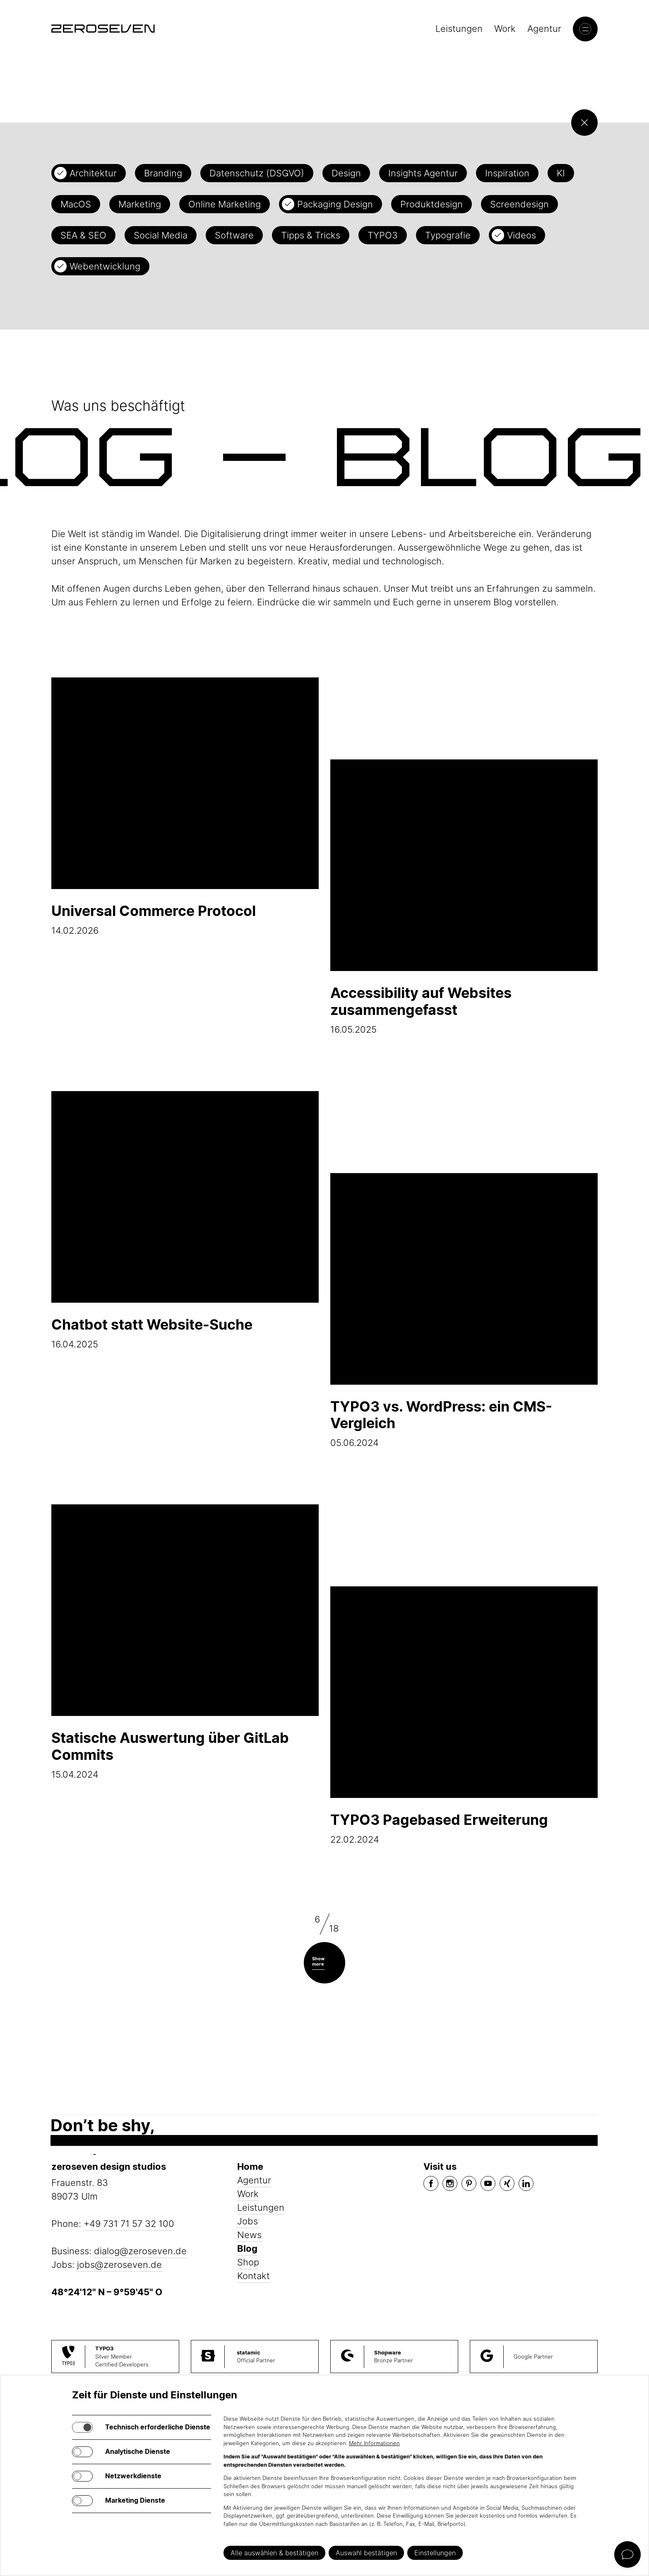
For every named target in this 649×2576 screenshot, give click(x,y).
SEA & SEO (83, 235)
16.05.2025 (464, 897)
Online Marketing (224, 204)
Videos (521, 235)
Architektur (93, 173)
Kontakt (253, 2275)
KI (561, 173)
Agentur (544, 28)
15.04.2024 (185, 1642)
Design (346, 173)
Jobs (247, 2221)
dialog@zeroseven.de (140, 2251)
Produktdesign (431, 204)
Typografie (448, 235)
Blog (247, 2248)
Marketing (139, 204)
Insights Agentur (423, 173)
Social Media (160, 235)
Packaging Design (335, 204)
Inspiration (507, 173)
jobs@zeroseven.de (119, 2264)
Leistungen (459, 28)
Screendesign (519, 204)
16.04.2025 (185, 1220)
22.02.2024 (464, 1715)
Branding (163, 173)
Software (234, 235)
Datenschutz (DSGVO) (256, 173)
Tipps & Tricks (310, 235)
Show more (318, 1961)
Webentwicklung (105, 266)
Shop (248, 2262)
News (249, 2234)
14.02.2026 (185, 806)
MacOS (75, 204)
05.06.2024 (464, 1310)
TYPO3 (383, 235)
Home (250, 2166)
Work (505, 28)
